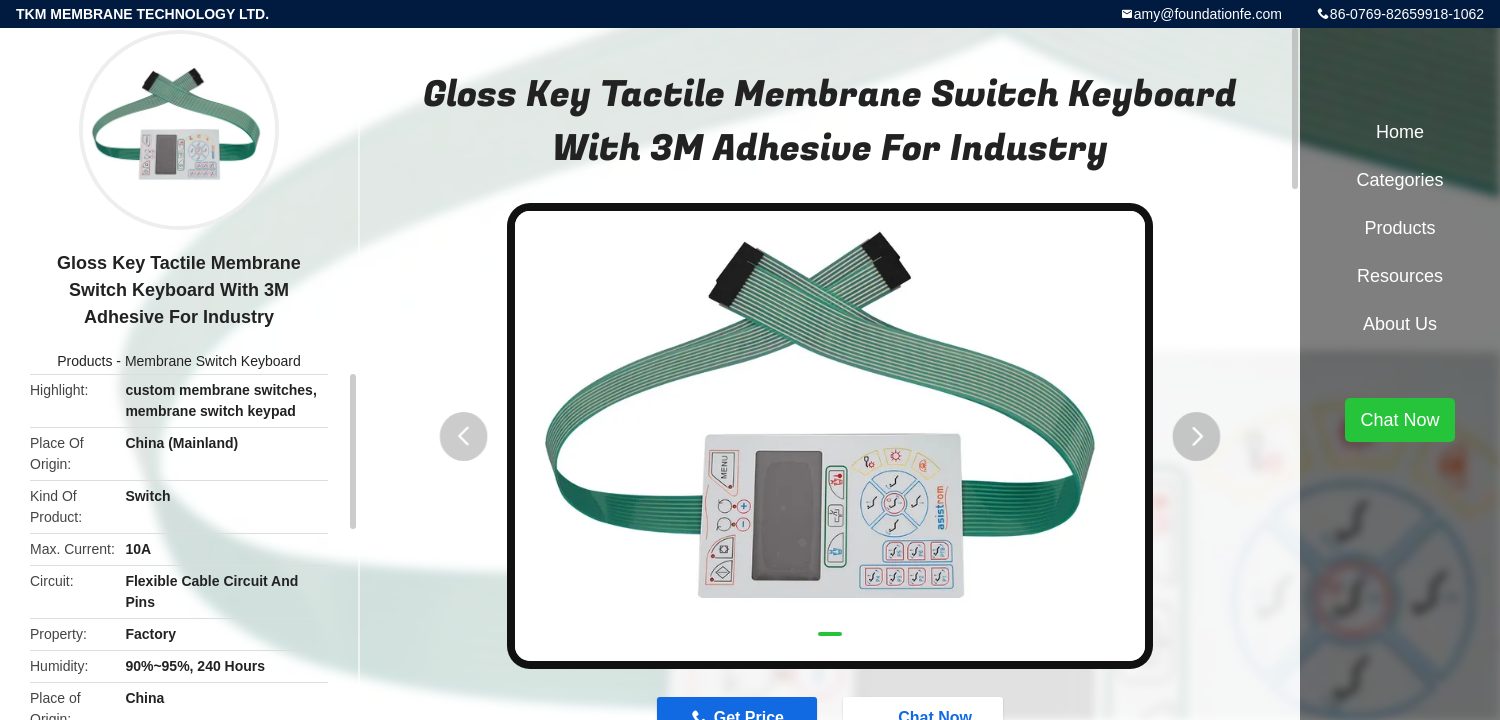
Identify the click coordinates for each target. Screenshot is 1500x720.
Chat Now (1399, 420)
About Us (1400, 324)
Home (1400, 132)
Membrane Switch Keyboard (213, 361)
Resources (1400, 276)
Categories (1399, 180)
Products (84, 361)
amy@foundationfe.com (1208, 14)
